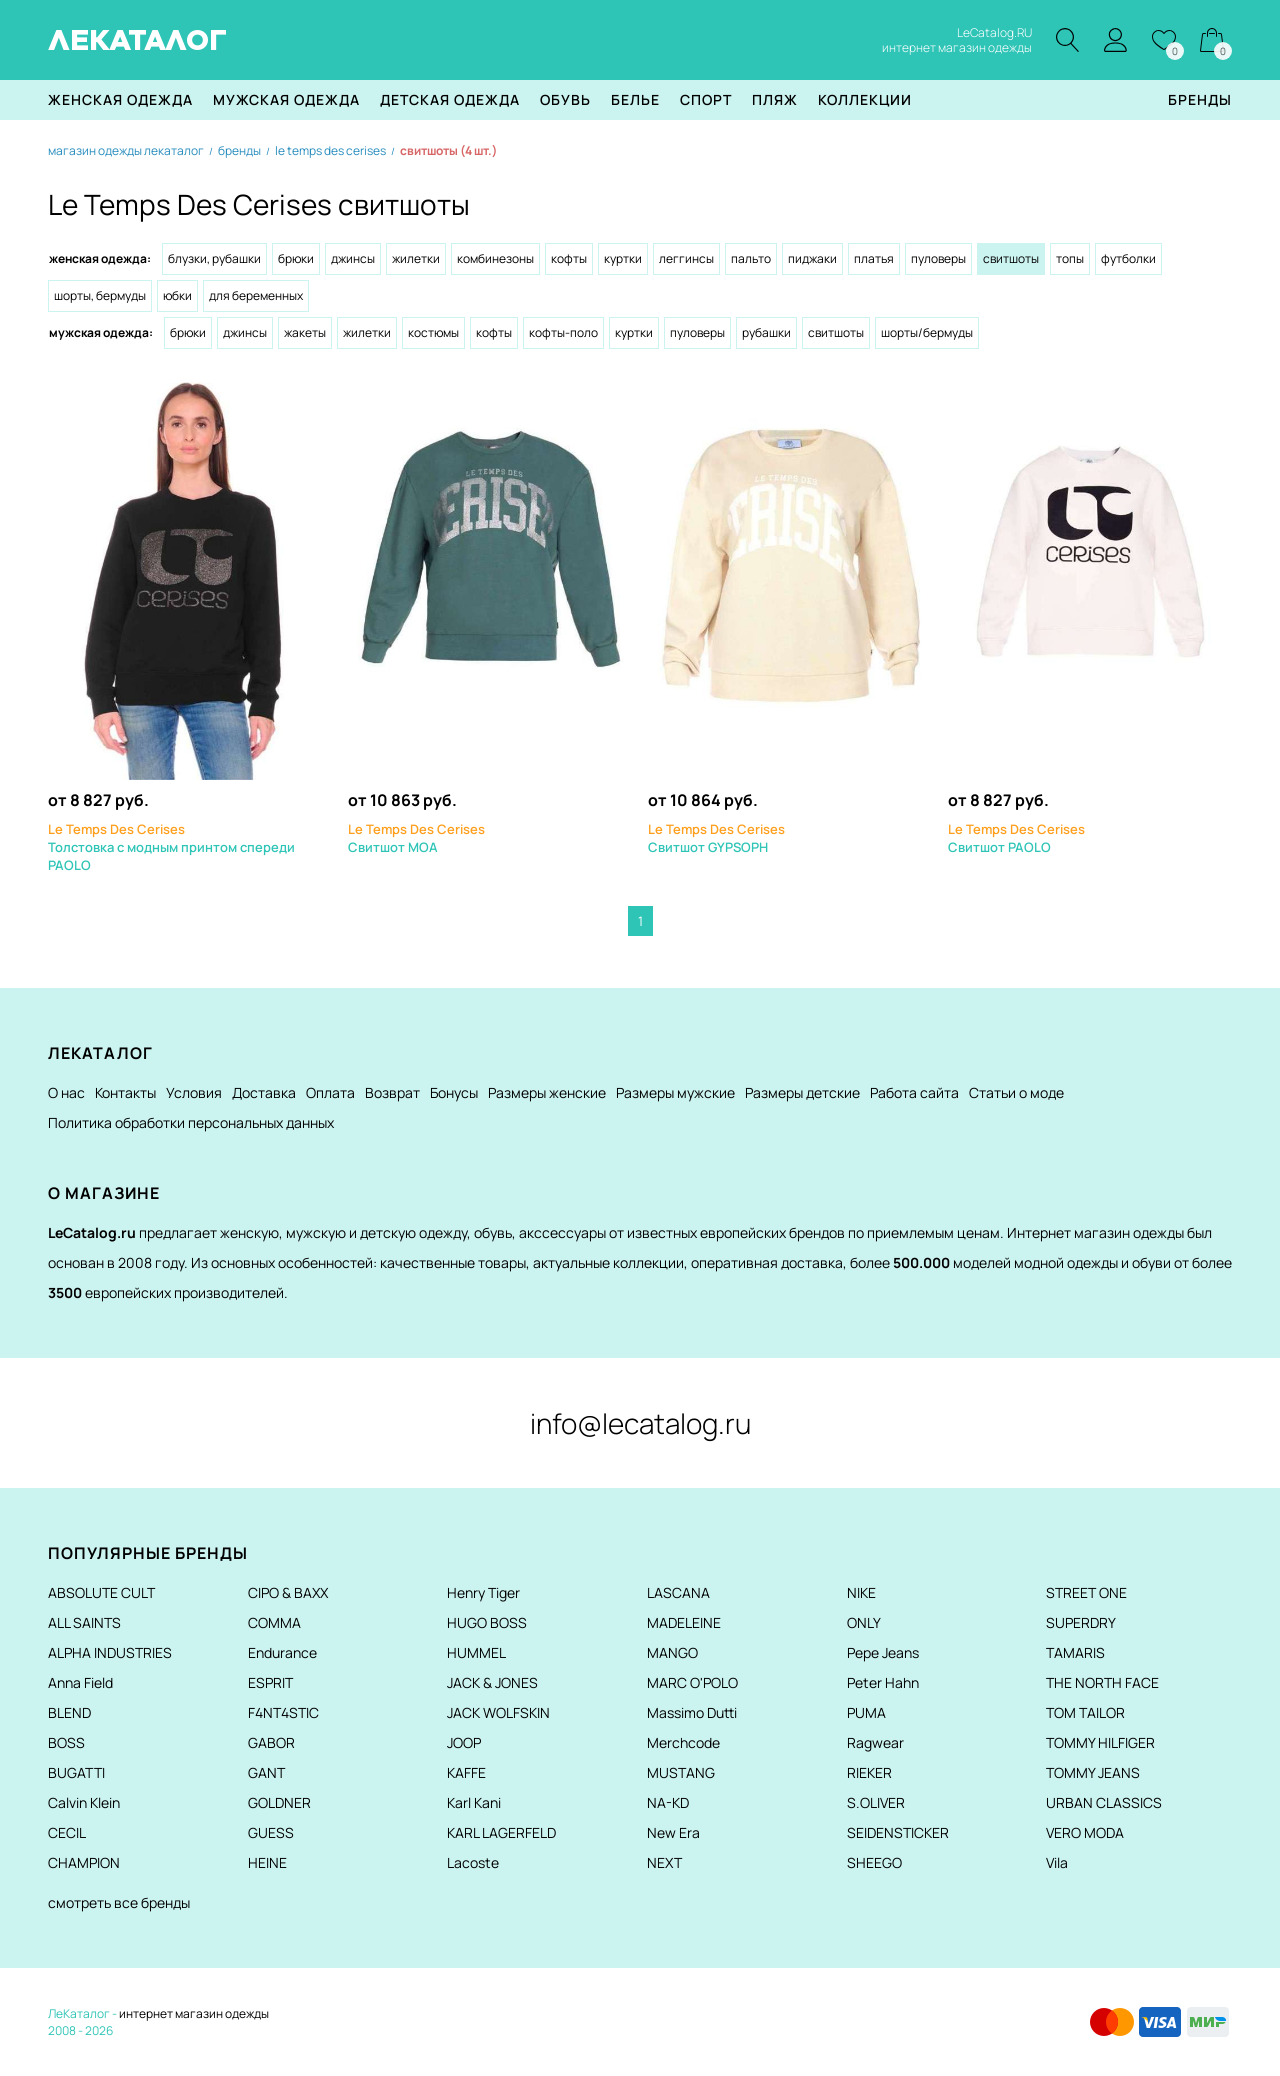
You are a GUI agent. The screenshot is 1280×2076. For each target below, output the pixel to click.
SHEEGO (874, 1862)
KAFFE (466, 1772)
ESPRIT (270, 1682)
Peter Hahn (883, 1682)
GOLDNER (279, 1802)
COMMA (274, 1622)
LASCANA (678, 1592)
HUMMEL (476, 1652)
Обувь (565, 99)
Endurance (282, 1652)
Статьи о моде (1016, 1092)
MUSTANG (681, 1772)
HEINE (267, 1862)
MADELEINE (684, 1622)
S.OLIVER (876, 1802)
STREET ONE (1086, 1592)
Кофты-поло (563, 332)
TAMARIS (1075, 1652)
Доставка (264, 1092)
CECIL (67, 1832)
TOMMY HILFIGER (1100, 1742)
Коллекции (865, 99)
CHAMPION (84, 1862)
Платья (874, 258)
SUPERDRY (1081, 1622)
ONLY (864, 1622)
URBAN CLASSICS (1104, 1802)
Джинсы (353, 258)
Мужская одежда (286, 99)
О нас (66, 1092)
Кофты (569, 258)
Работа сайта (914, 1092)
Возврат (392, 1092)
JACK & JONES (492, 1682)
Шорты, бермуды (100, 295)
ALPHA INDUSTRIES (110, 1652)
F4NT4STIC (283, 1712)
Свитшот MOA (416, 838)
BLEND (69, 1712)
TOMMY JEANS (1093, 1772)
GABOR (271, 1742)
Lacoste (473, 1862)
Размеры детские (802, 1092)
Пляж (775, 99)
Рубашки (766, 332)
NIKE (861, 1592)
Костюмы (433, 332)
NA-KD (668, 1802)
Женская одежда (120, 99)
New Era (673, 1832)
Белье (635, 99)
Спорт (706, 99)
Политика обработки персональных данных (191, 1122)
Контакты (125, 1092)
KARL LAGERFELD (501, 1832)
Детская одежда (450, 99)
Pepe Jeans (883, 1652)
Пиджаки (812, 258)
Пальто (751, 258)
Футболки (1128, 258)
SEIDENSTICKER (898, 1832)
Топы (1070, 258)
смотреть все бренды (119, 1902)
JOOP (464, 1742)
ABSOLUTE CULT (101, 1592)
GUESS (271, 1832)
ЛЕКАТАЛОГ (137, 40)
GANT (266, 1772)
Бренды (1200, 99)
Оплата (330, 1092)
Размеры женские (547, 1092)
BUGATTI (76, 1772)
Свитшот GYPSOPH (716, 838)
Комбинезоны (495, 258)
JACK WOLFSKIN (498, 1712)
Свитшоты (836, 332)
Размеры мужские (675, 1092)
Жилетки (416, 258)
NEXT (664, 1862)
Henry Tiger (483, 1592)
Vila (1057, 1862)
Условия (194, 1092)
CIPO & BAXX (288, 1592)
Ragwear (875, 1742)
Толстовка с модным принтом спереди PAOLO (171, 847)
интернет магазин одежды (194, 2013)
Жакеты (305, 332)
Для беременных (256, 295)
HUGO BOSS (487, 1622)
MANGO (672, 1652)
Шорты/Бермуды (927, 332)
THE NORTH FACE (1102, 1682)
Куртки (623, 258)
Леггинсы (686, 258)
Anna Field (80, 1682)
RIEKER (869, 1772)
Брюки (296, 258)
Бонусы (454, 1092)
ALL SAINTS (84, 1622)
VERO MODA (1085, 1832)
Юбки (177, 295)
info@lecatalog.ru (640, 1423)
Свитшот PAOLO (1016, 838)
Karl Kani (474, 1802)
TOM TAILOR (1085, 1712)
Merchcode (683, 1742)
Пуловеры (938, 258)
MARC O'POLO (692, 1682)
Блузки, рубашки (214, 258)
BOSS (66, 1742)
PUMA (866, 1712)
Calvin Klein (84, 1802)
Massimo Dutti (692, 1712)
